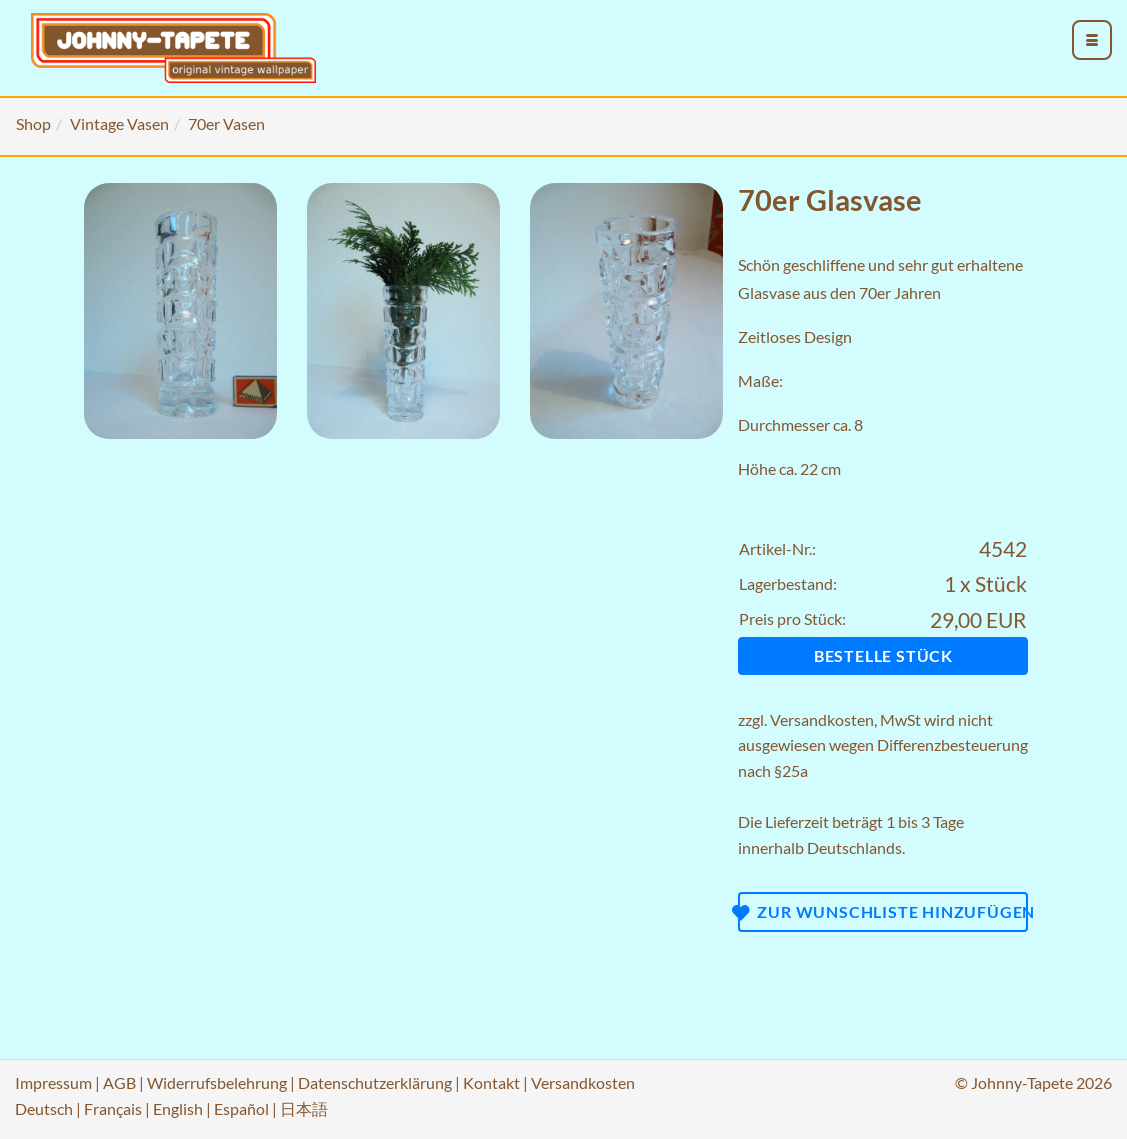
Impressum (53, 1082)
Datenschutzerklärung (375, 1082)
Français (113, 1108)
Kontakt (491, 1082)
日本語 (304, 1108)
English (178, 1108)
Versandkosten (822, 719)
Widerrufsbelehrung (217, 1082)
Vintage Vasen (119, 123)
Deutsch (44, 1108)
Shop (33, 123)
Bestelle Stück (883, 655)
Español (241, 1108)
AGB (119, 1082)
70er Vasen (226, 123)
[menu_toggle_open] (1092, 40)
